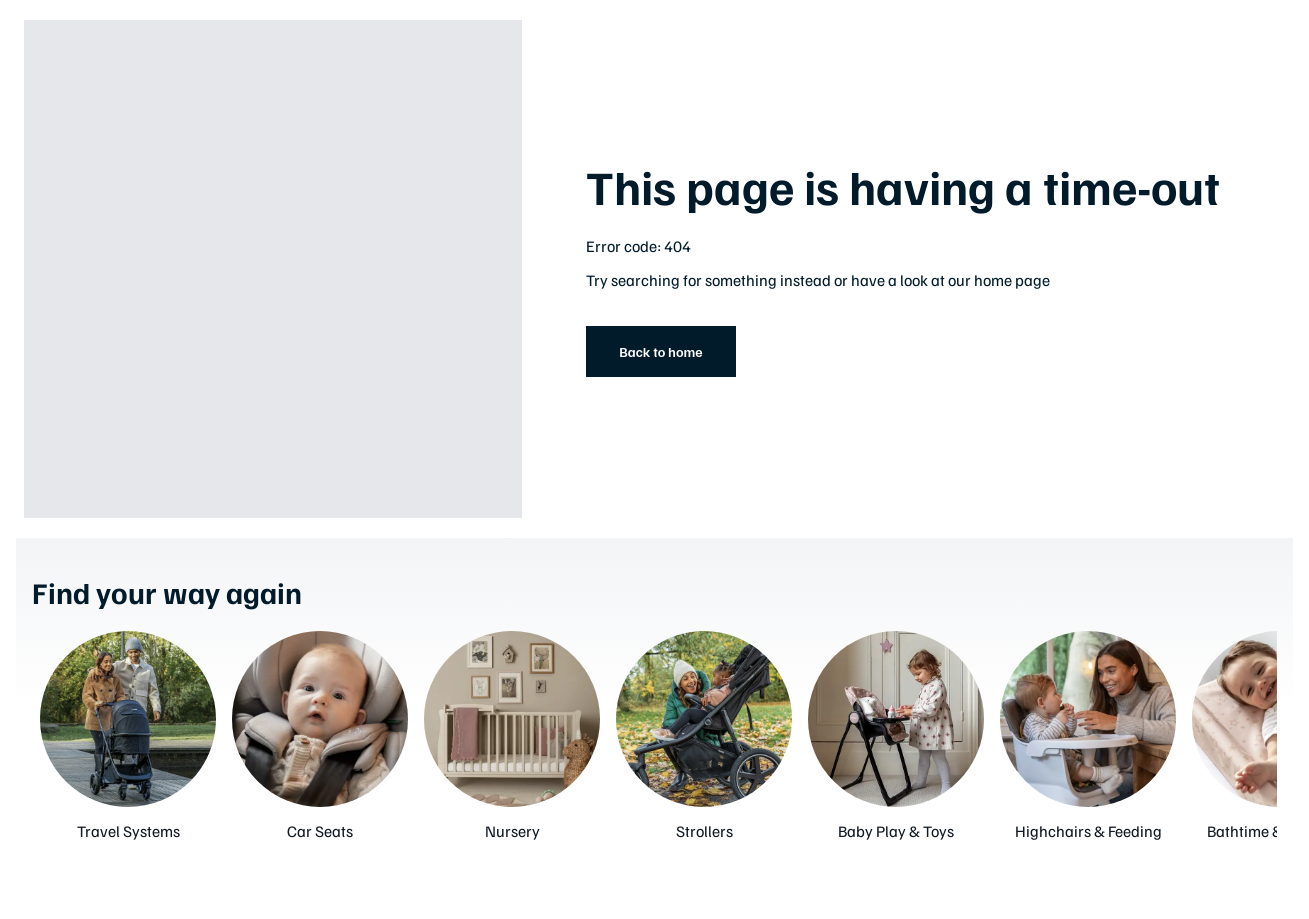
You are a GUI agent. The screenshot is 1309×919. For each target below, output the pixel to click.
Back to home (660, 351)
